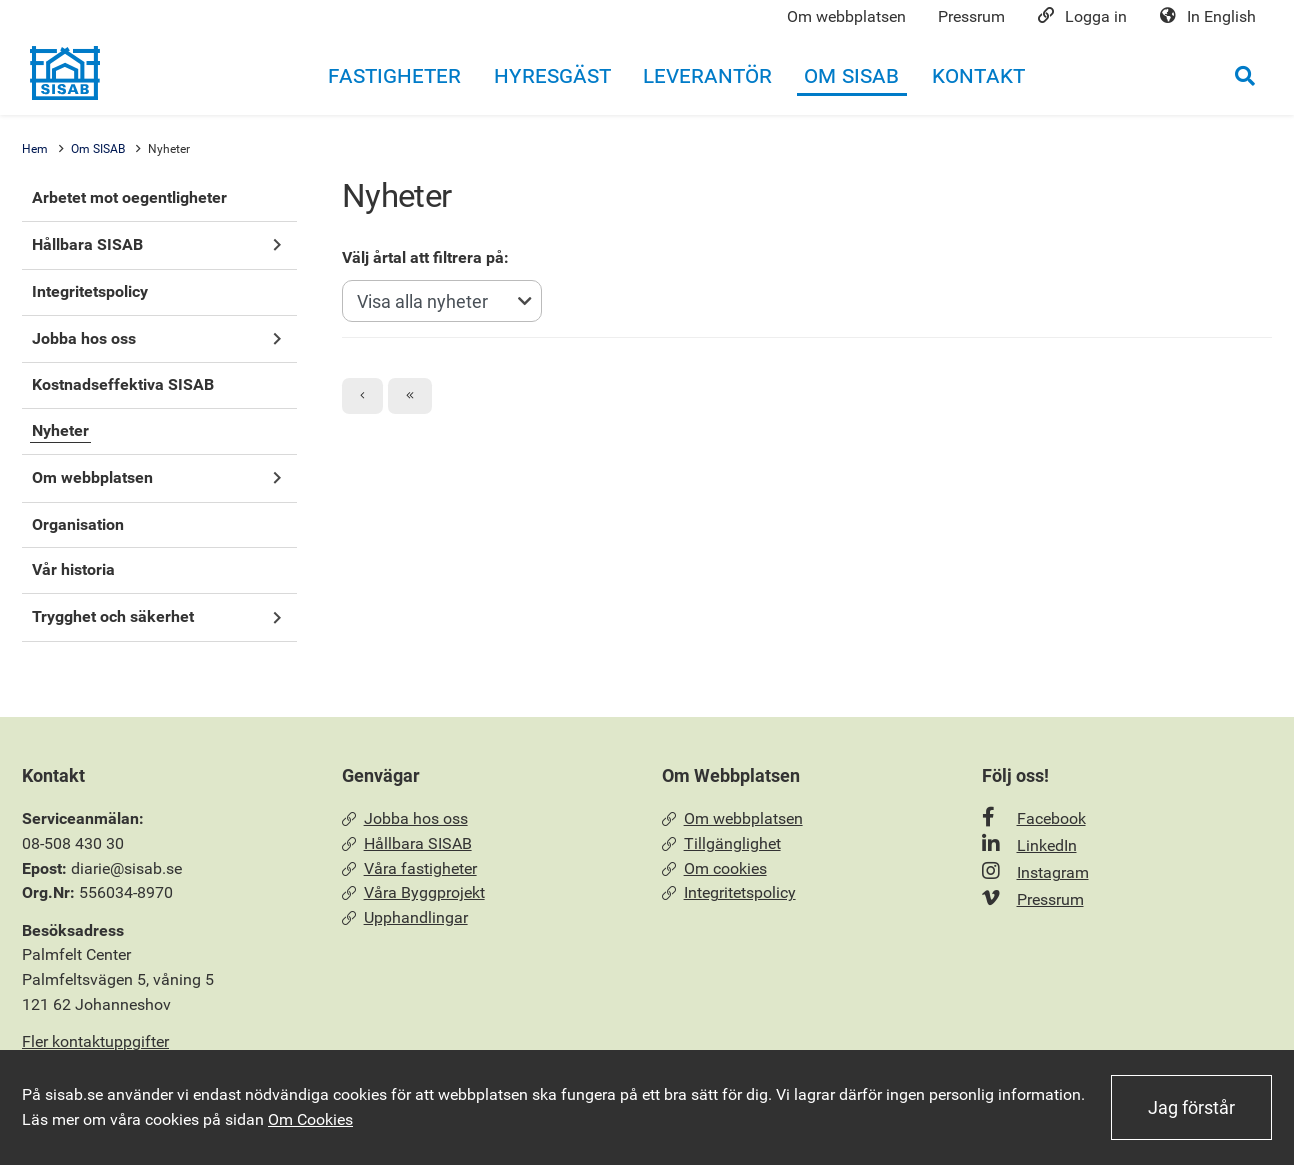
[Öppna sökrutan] (1245, 75)
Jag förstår (1191, 1107)
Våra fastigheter (409, 868)
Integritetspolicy (729, 892)
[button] (276, 245)
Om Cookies (310, 1119)
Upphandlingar (405, 917)
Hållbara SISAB (407, 843)
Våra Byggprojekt (413, 892)
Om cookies (714, 868)
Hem (35, 149)
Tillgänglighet (721, 843)
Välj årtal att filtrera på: (425, 257)
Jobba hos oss (405, 818)
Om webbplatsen (732, 818)
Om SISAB (98, 149)
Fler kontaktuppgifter (95, 1041)
